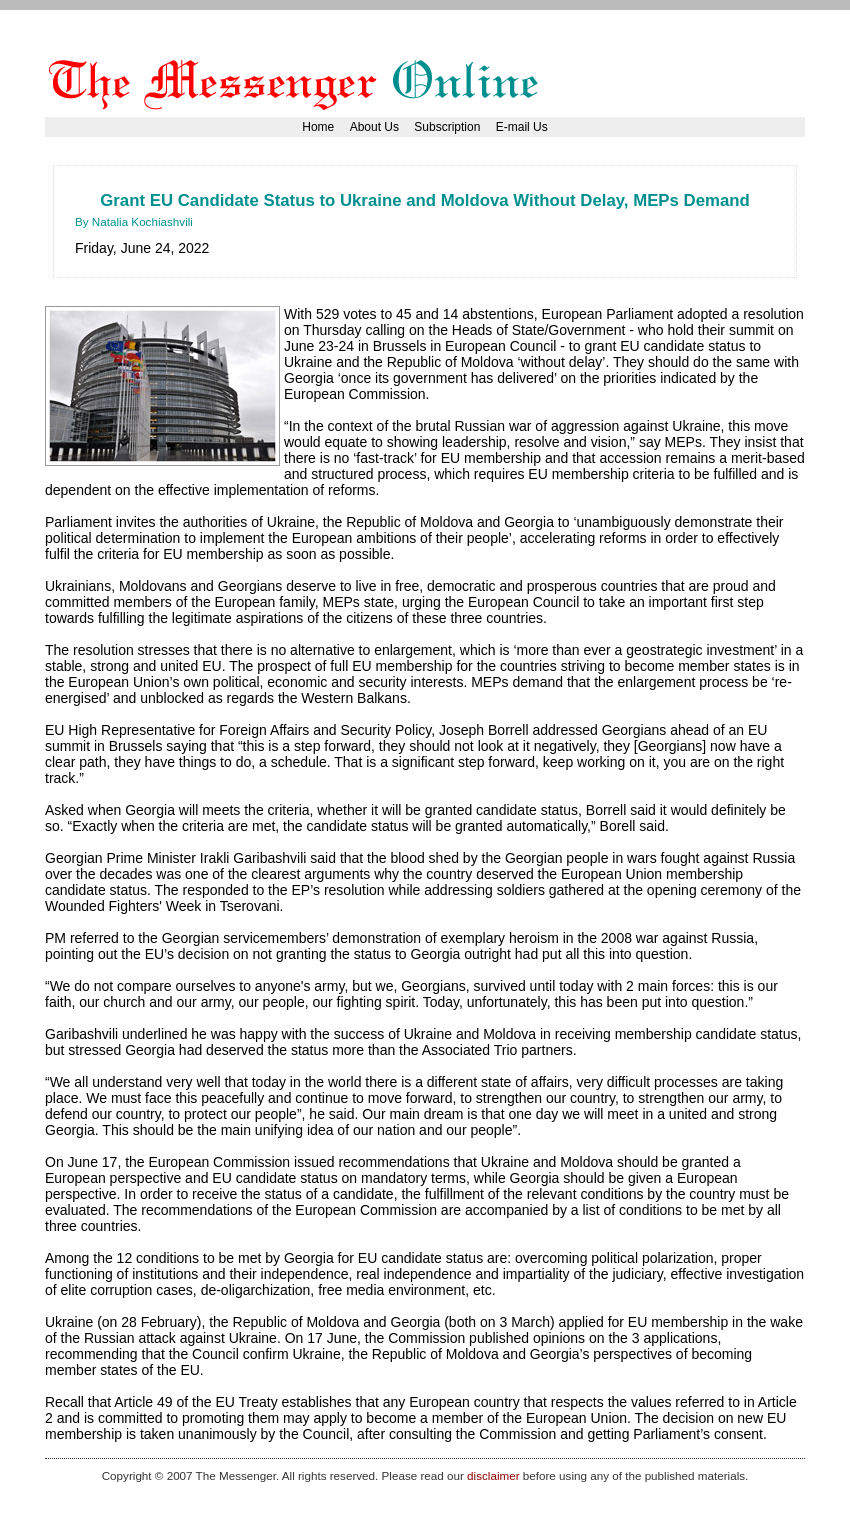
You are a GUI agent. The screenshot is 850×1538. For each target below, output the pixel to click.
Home (318, 127)
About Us (374, 127)
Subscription (447, 127)
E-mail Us (522, 127)
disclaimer (493, 1475)
